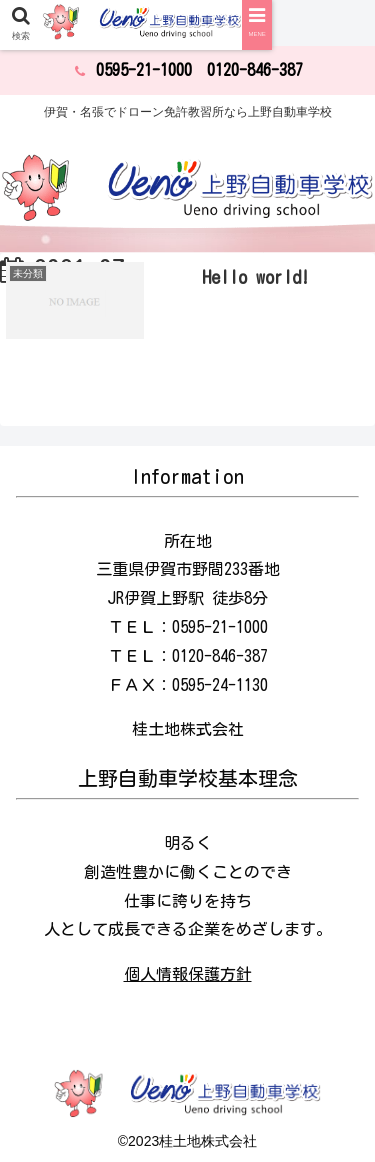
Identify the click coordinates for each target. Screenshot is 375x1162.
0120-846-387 (255, 70)
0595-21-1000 (144, 70)
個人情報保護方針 (188, 974)
